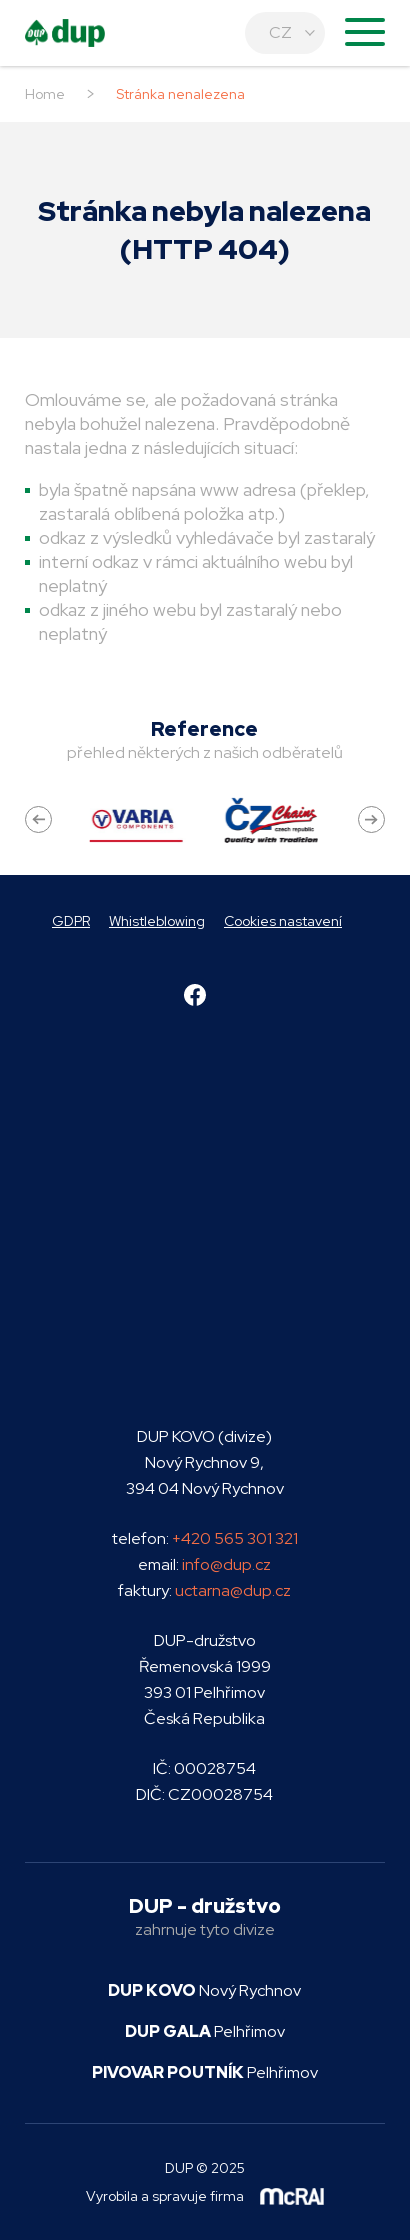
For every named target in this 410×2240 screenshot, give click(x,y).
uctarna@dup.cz (233, 1590)
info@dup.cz (226, 1564)
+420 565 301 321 (235, 1538)
